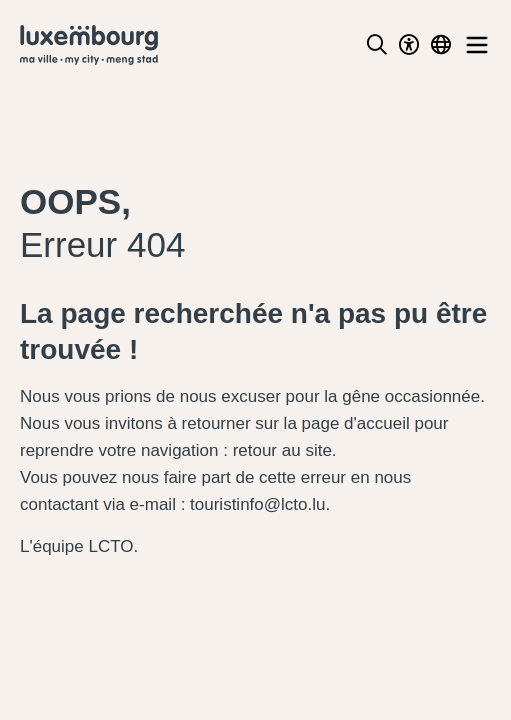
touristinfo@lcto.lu (257, 504)
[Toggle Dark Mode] (409, 45)
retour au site (282, 450)
